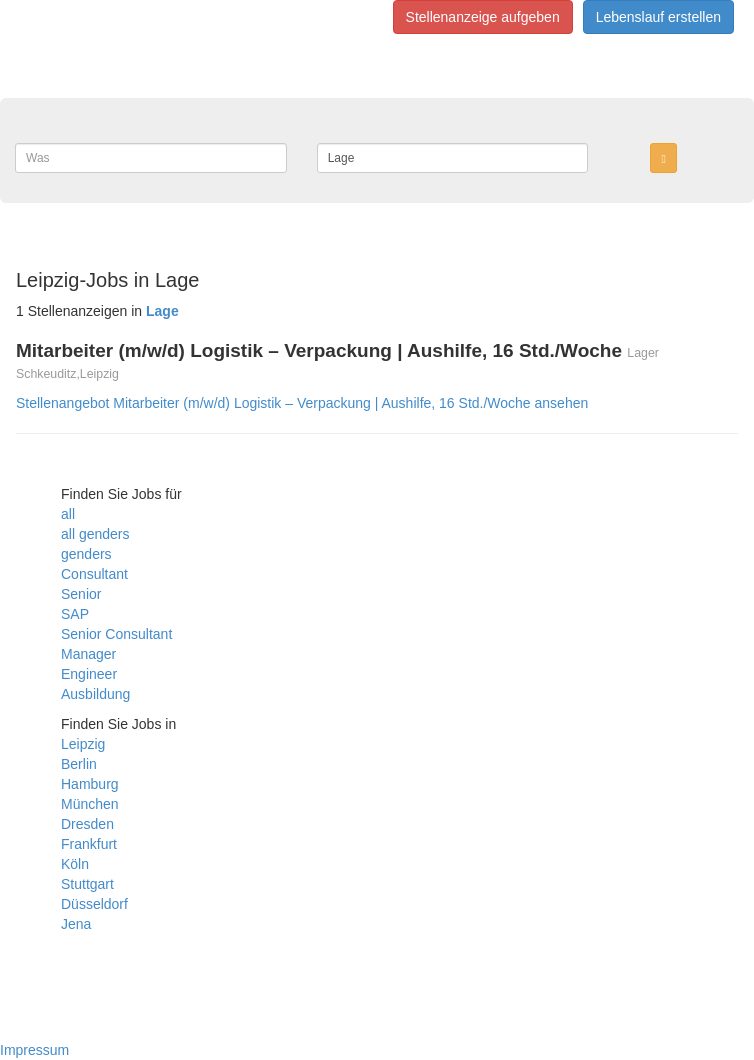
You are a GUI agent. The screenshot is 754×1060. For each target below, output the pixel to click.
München (90, 804)
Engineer (89, 674)
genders (86, 554)
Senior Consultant (116, 634)
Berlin (79, 764)
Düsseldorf (94, 904)
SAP (75, 614)
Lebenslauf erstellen (658, 17)
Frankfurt (89, 844)
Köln (75, 864)
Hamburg (90, 784)
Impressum (34, 1050)
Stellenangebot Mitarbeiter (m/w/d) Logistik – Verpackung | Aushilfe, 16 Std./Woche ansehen (302, 403)
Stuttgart (87, 884)
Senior (81, 594)
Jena (76, 924)
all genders (95, 534)
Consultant (94, 574)
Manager (88, 654)
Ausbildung (95, 694)
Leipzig (83, 744)
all (68, 514)
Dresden (87, 824)
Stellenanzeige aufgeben (483, 17)
